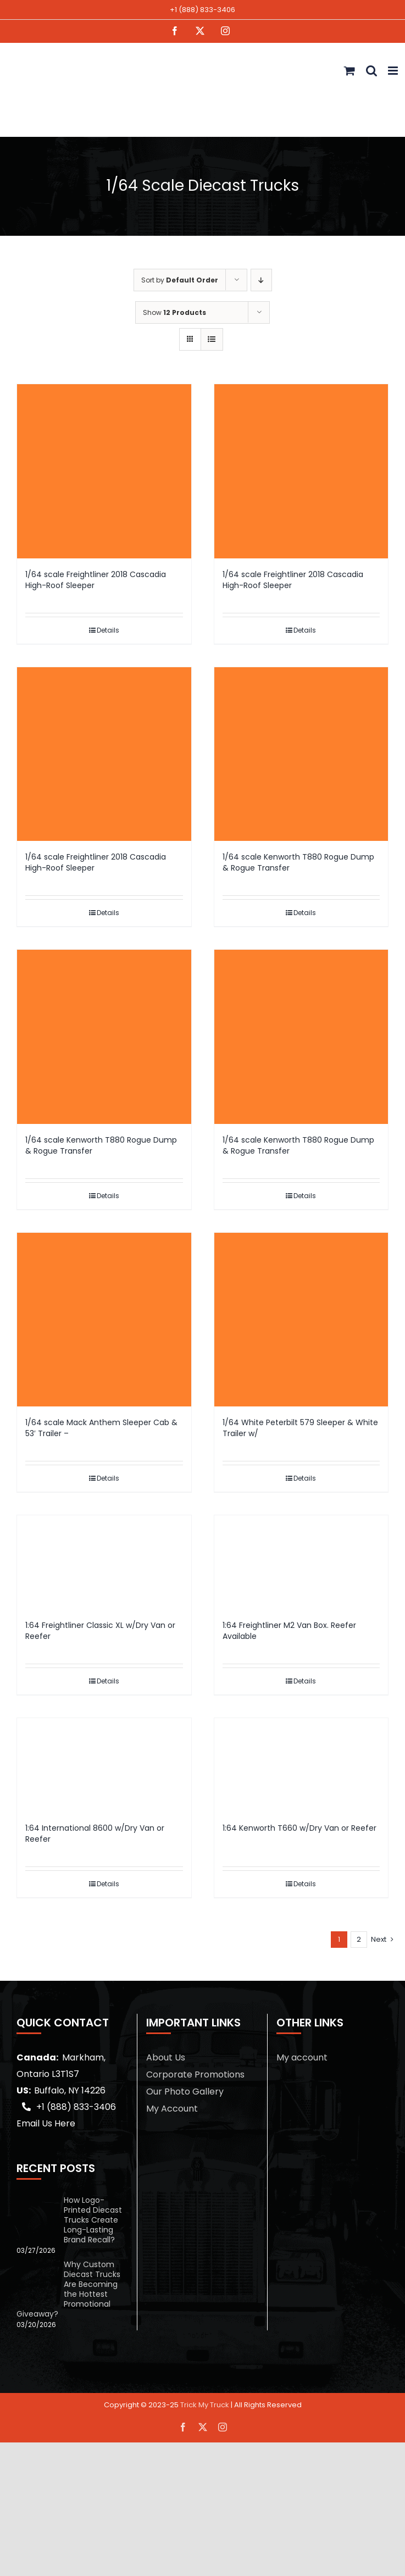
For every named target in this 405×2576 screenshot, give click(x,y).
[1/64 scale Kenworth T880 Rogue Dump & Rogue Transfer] (301, 754)
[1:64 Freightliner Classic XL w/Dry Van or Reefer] (104, 1562)
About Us (165, 2057)
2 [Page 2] (359, 1939)
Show (174, 312)
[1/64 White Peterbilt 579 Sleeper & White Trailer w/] (301, 1320)
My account (302, 2057)
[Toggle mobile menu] (394, 70)
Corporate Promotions (195, 2074)
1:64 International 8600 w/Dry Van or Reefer (94, 1833)
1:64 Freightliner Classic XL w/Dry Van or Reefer (100, 1631)
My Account (172, 2108)
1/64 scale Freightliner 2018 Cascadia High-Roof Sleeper (95, 580)
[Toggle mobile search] (371, 70)
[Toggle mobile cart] (349, 70)
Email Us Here (45, 2123)
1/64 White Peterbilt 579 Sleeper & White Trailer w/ (300, 1428)
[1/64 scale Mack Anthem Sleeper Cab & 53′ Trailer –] (104, 1320)
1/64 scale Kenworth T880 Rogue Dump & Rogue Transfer (298, 862)
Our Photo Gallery (185, 2091)
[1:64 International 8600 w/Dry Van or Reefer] (104, 1765)
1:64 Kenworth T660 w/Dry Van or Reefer (299, 1827)
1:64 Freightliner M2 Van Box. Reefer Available (289, 1631)
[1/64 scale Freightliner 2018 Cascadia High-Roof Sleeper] (104, 471)
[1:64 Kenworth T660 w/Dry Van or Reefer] (301, 1765)
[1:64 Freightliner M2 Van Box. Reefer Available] (301, 1562)
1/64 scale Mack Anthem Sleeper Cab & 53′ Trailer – (101, 1428)
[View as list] (212, 339)
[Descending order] (261, 280)
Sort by (179, 280)
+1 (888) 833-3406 (202, 9)
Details (108, 630)
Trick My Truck (204, 2405)
